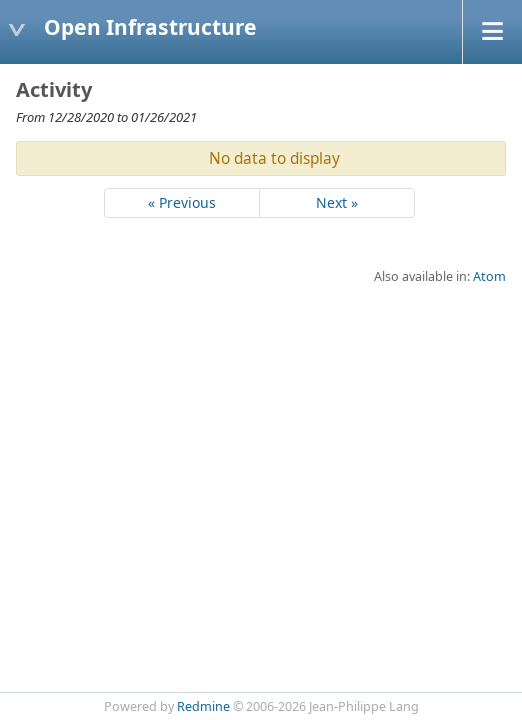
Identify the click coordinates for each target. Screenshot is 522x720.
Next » (337, 202)
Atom (489, 276)
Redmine (203, 706)
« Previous (182, 202)
